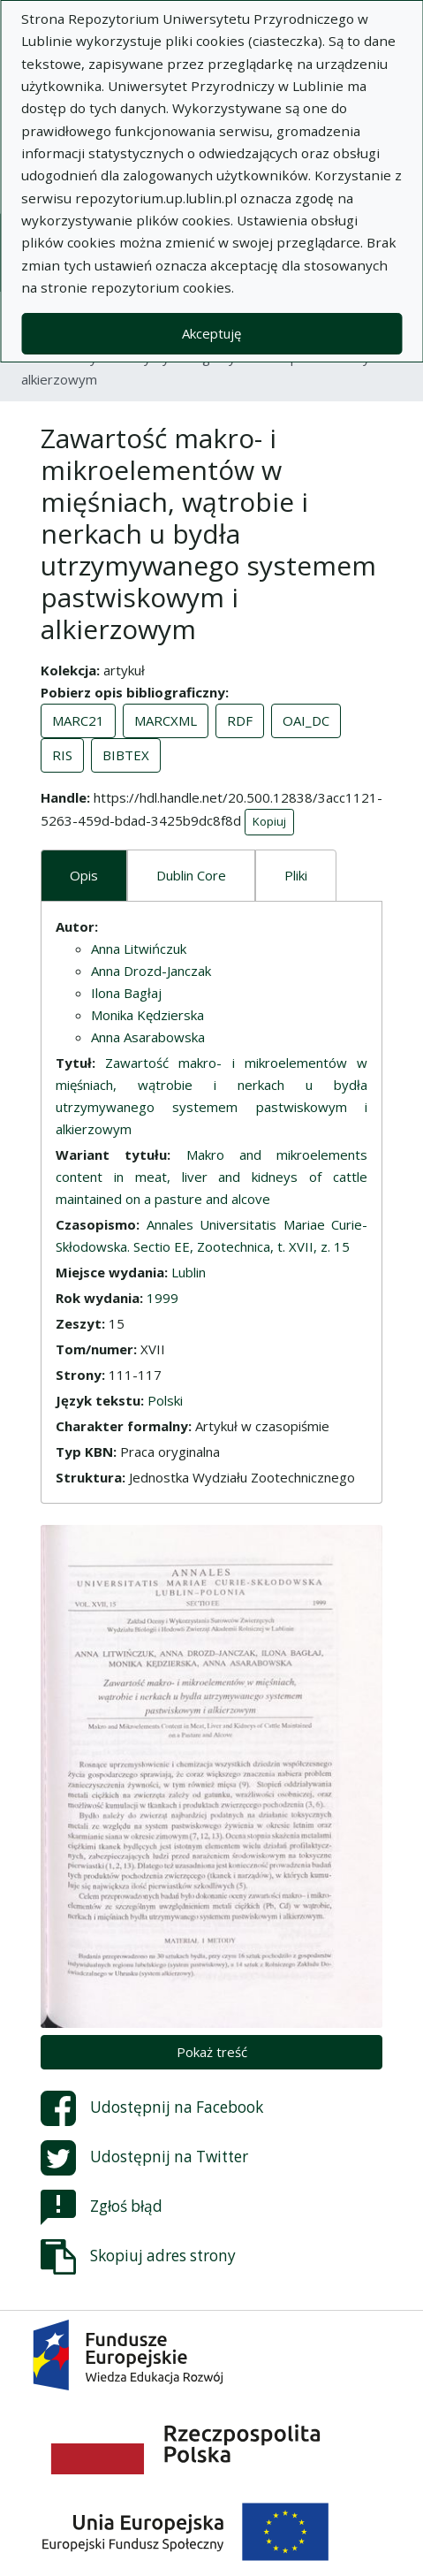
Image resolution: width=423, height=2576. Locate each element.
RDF (240, 720)
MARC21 (78, 720)
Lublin (188, 1272)
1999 (162, 1298)
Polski (165, 1400)
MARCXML (165, 720)
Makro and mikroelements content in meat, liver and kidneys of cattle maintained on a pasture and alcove (211, 1177)
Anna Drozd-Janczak (151, 970)
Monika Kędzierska (147, 1015)
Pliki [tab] (295, 875)
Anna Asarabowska (148, 1037)
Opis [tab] (84, 875)
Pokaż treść (212, 2052)
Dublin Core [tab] (191, 875)
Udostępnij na (152, 2108)
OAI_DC (306, 720)
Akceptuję (211, 333)
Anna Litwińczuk (138, 948)
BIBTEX (125, 755)
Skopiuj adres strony (138, 2257)
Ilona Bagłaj (126, 993)
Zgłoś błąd (101, 2207)
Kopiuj (269, 821)
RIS (62, 755)
